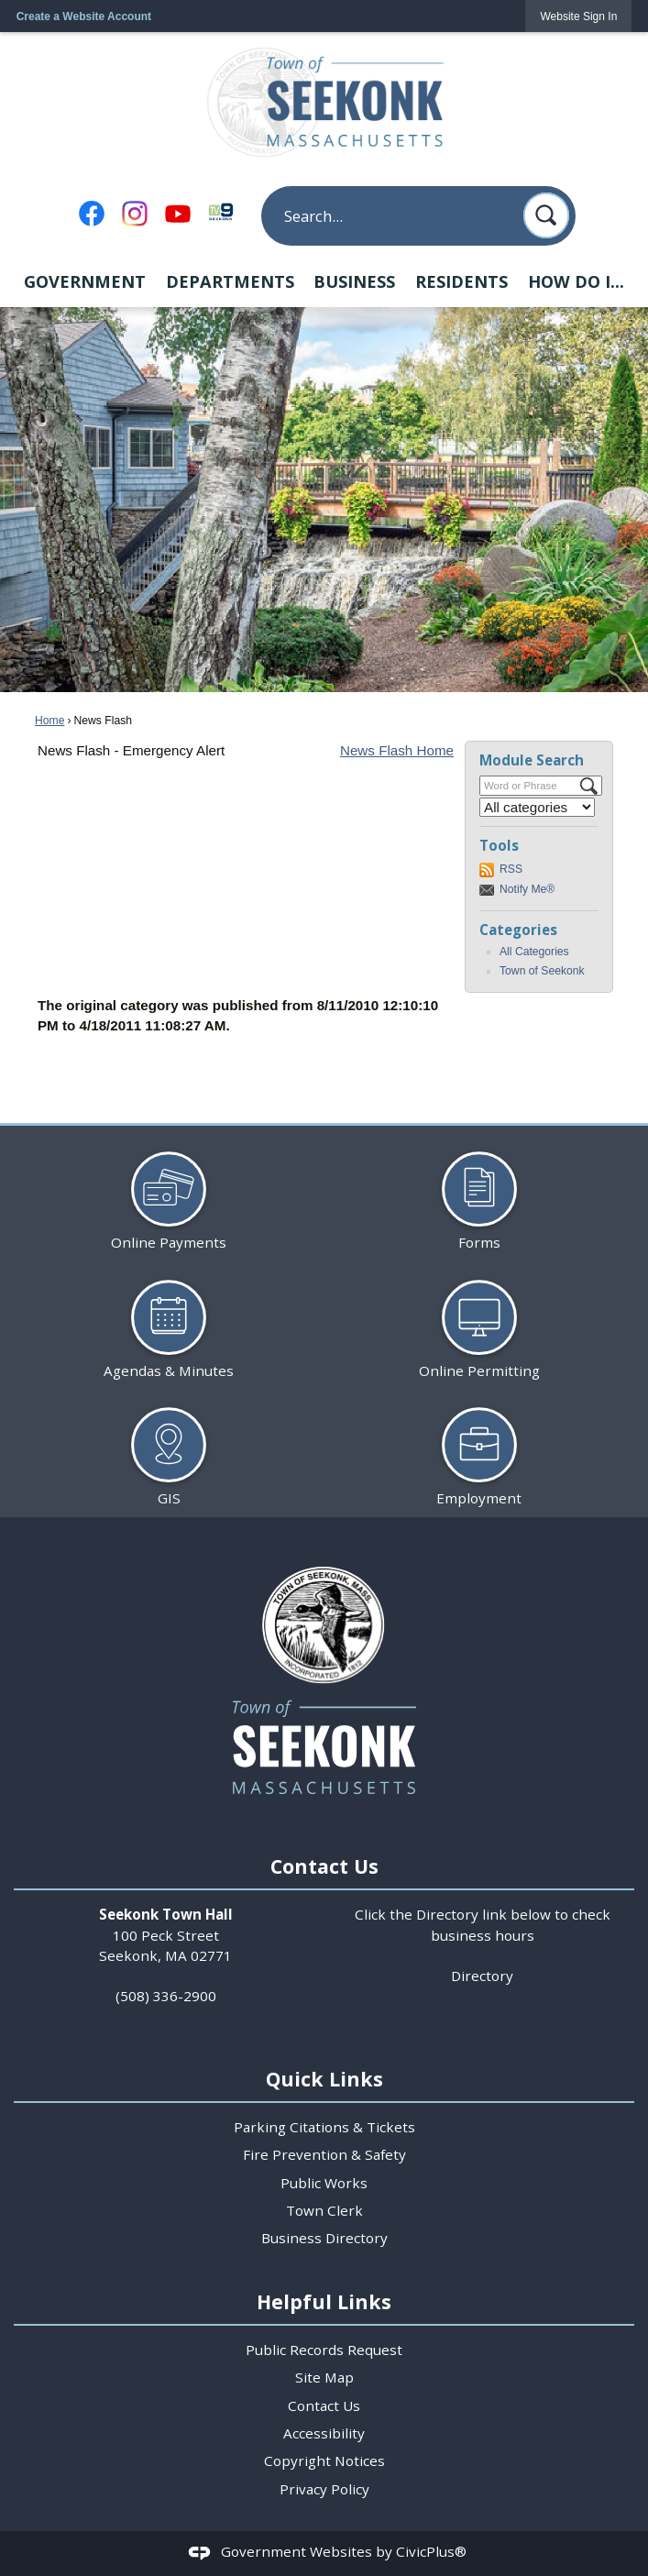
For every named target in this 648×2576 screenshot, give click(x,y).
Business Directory (324, 2238)
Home (49, 720)
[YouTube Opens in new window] (178, 213)
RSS (511, 869)
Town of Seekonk (542, 970)
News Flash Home (397, 750)
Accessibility (324, 2433)
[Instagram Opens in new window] (135, 213)
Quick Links (324, 2078)
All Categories (534, 951)
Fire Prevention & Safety (324, 2154)
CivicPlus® (431, 2551)
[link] (578, 16)
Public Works (324, 2183)
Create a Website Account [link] (83, 16)
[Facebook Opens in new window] (91, 213)
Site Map (324, 2377)
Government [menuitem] (85, 281)
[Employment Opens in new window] (479, 1450)
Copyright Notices (324, 2460)
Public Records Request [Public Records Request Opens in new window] (324, 2349)
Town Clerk (324, 2210)
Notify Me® (527, 889)
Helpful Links (324, 2301)
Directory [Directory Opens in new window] (482, 1975)
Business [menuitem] (354, 281)
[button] (546, 215)
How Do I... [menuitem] (576, 281)
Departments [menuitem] (230, 281)
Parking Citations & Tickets (324, 2127)
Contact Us (324, 2405)
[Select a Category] (537, 807)
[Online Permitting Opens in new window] (479, 1321)
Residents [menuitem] (461, 281)
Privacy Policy (324, 2489)
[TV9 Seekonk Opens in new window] (221, 211)
